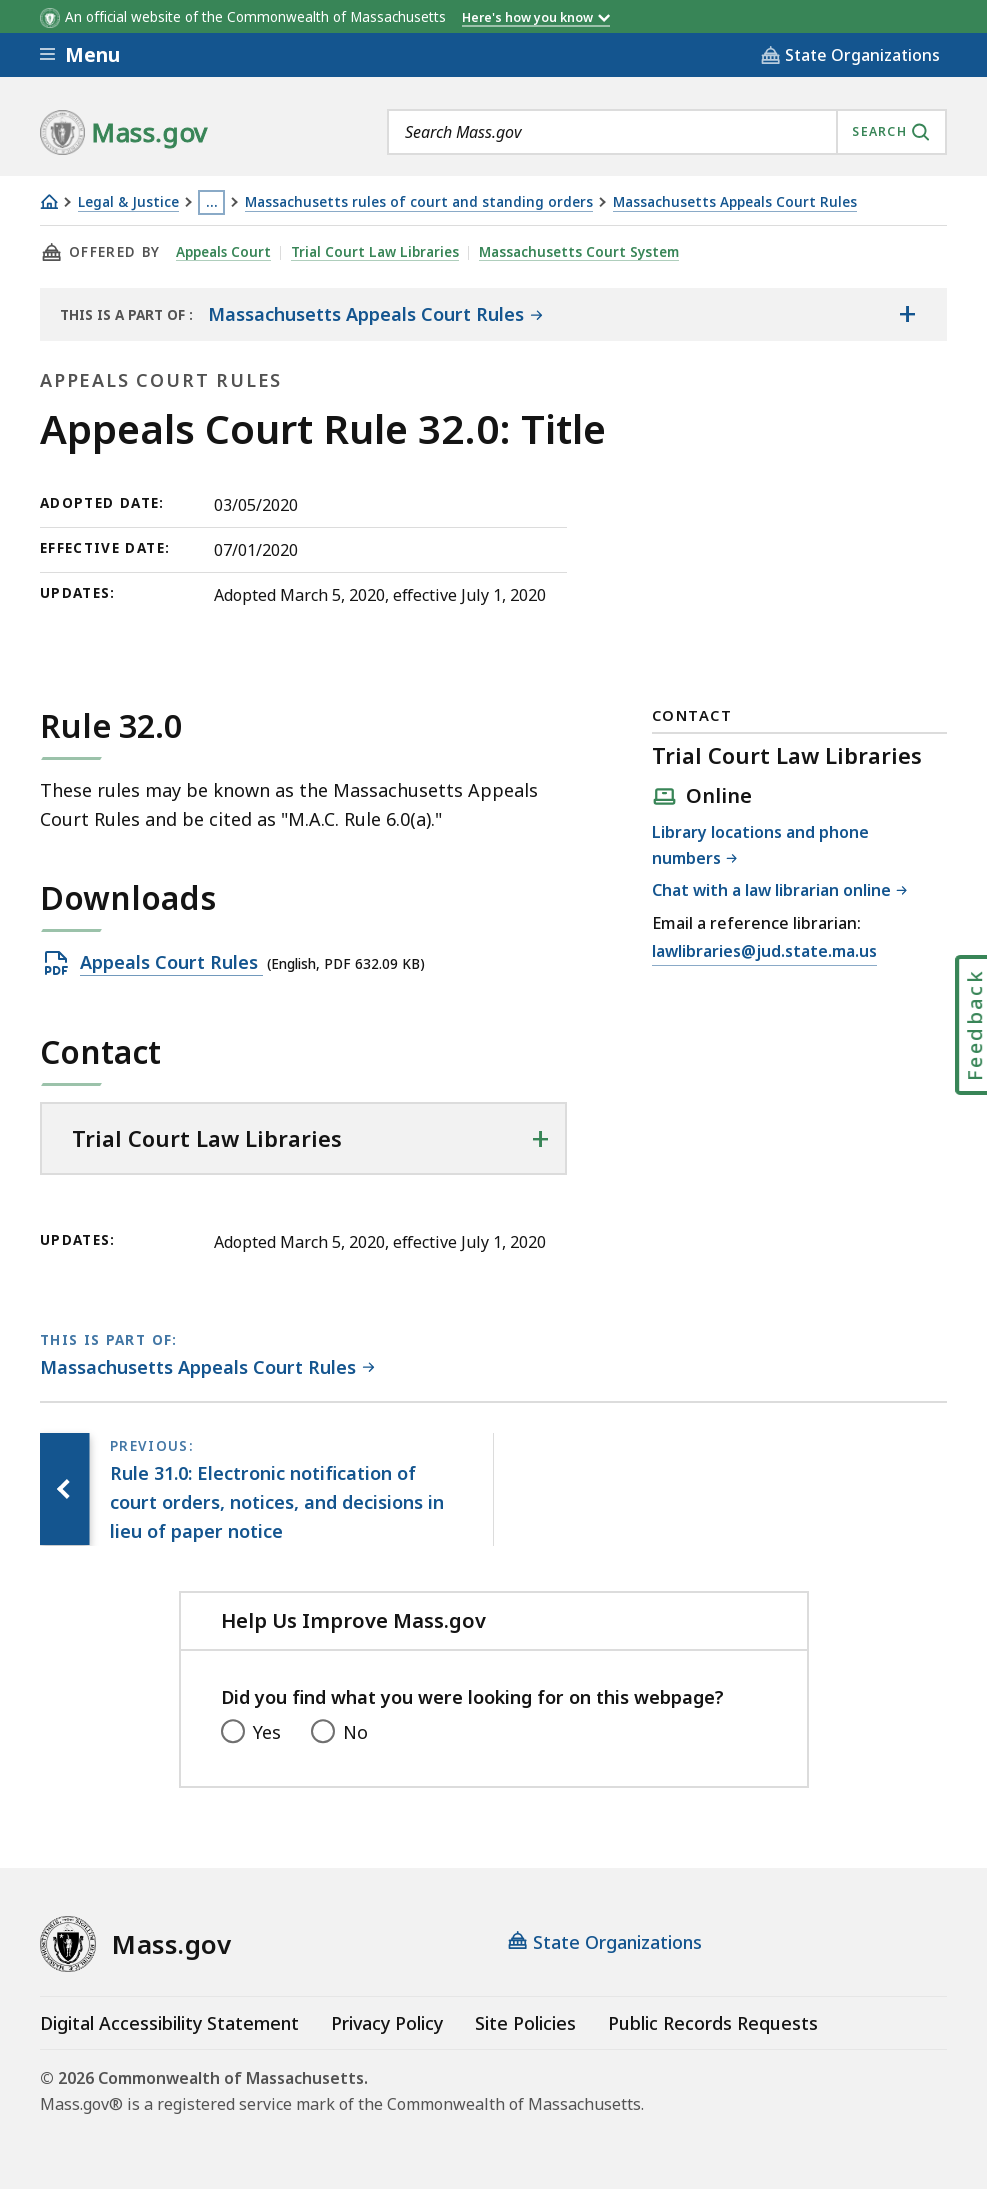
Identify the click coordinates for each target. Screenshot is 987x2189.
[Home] (49, 201)
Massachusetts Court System (580, 252)
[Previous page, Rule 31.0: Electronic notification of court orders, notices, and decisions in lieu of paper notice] (65, 1489)
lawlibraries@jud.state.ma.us (764, 952)
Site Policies (525, 2023)
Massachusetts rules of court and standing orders (419, 202)
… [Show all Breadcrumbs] (212, 202)
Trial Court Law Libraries (376, 252)
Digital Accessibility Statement (169, 2023)
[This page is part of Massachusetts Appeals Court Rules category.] (207, 1368)
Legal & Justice (128, 202)
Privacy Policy (387, 2023)
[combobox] (667, 132)
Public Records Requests (713, 2023)
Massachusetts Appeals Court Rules (735, 202)
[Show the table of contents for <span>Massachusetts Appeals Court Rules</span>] (907, 314)
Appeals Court (224, 252)
